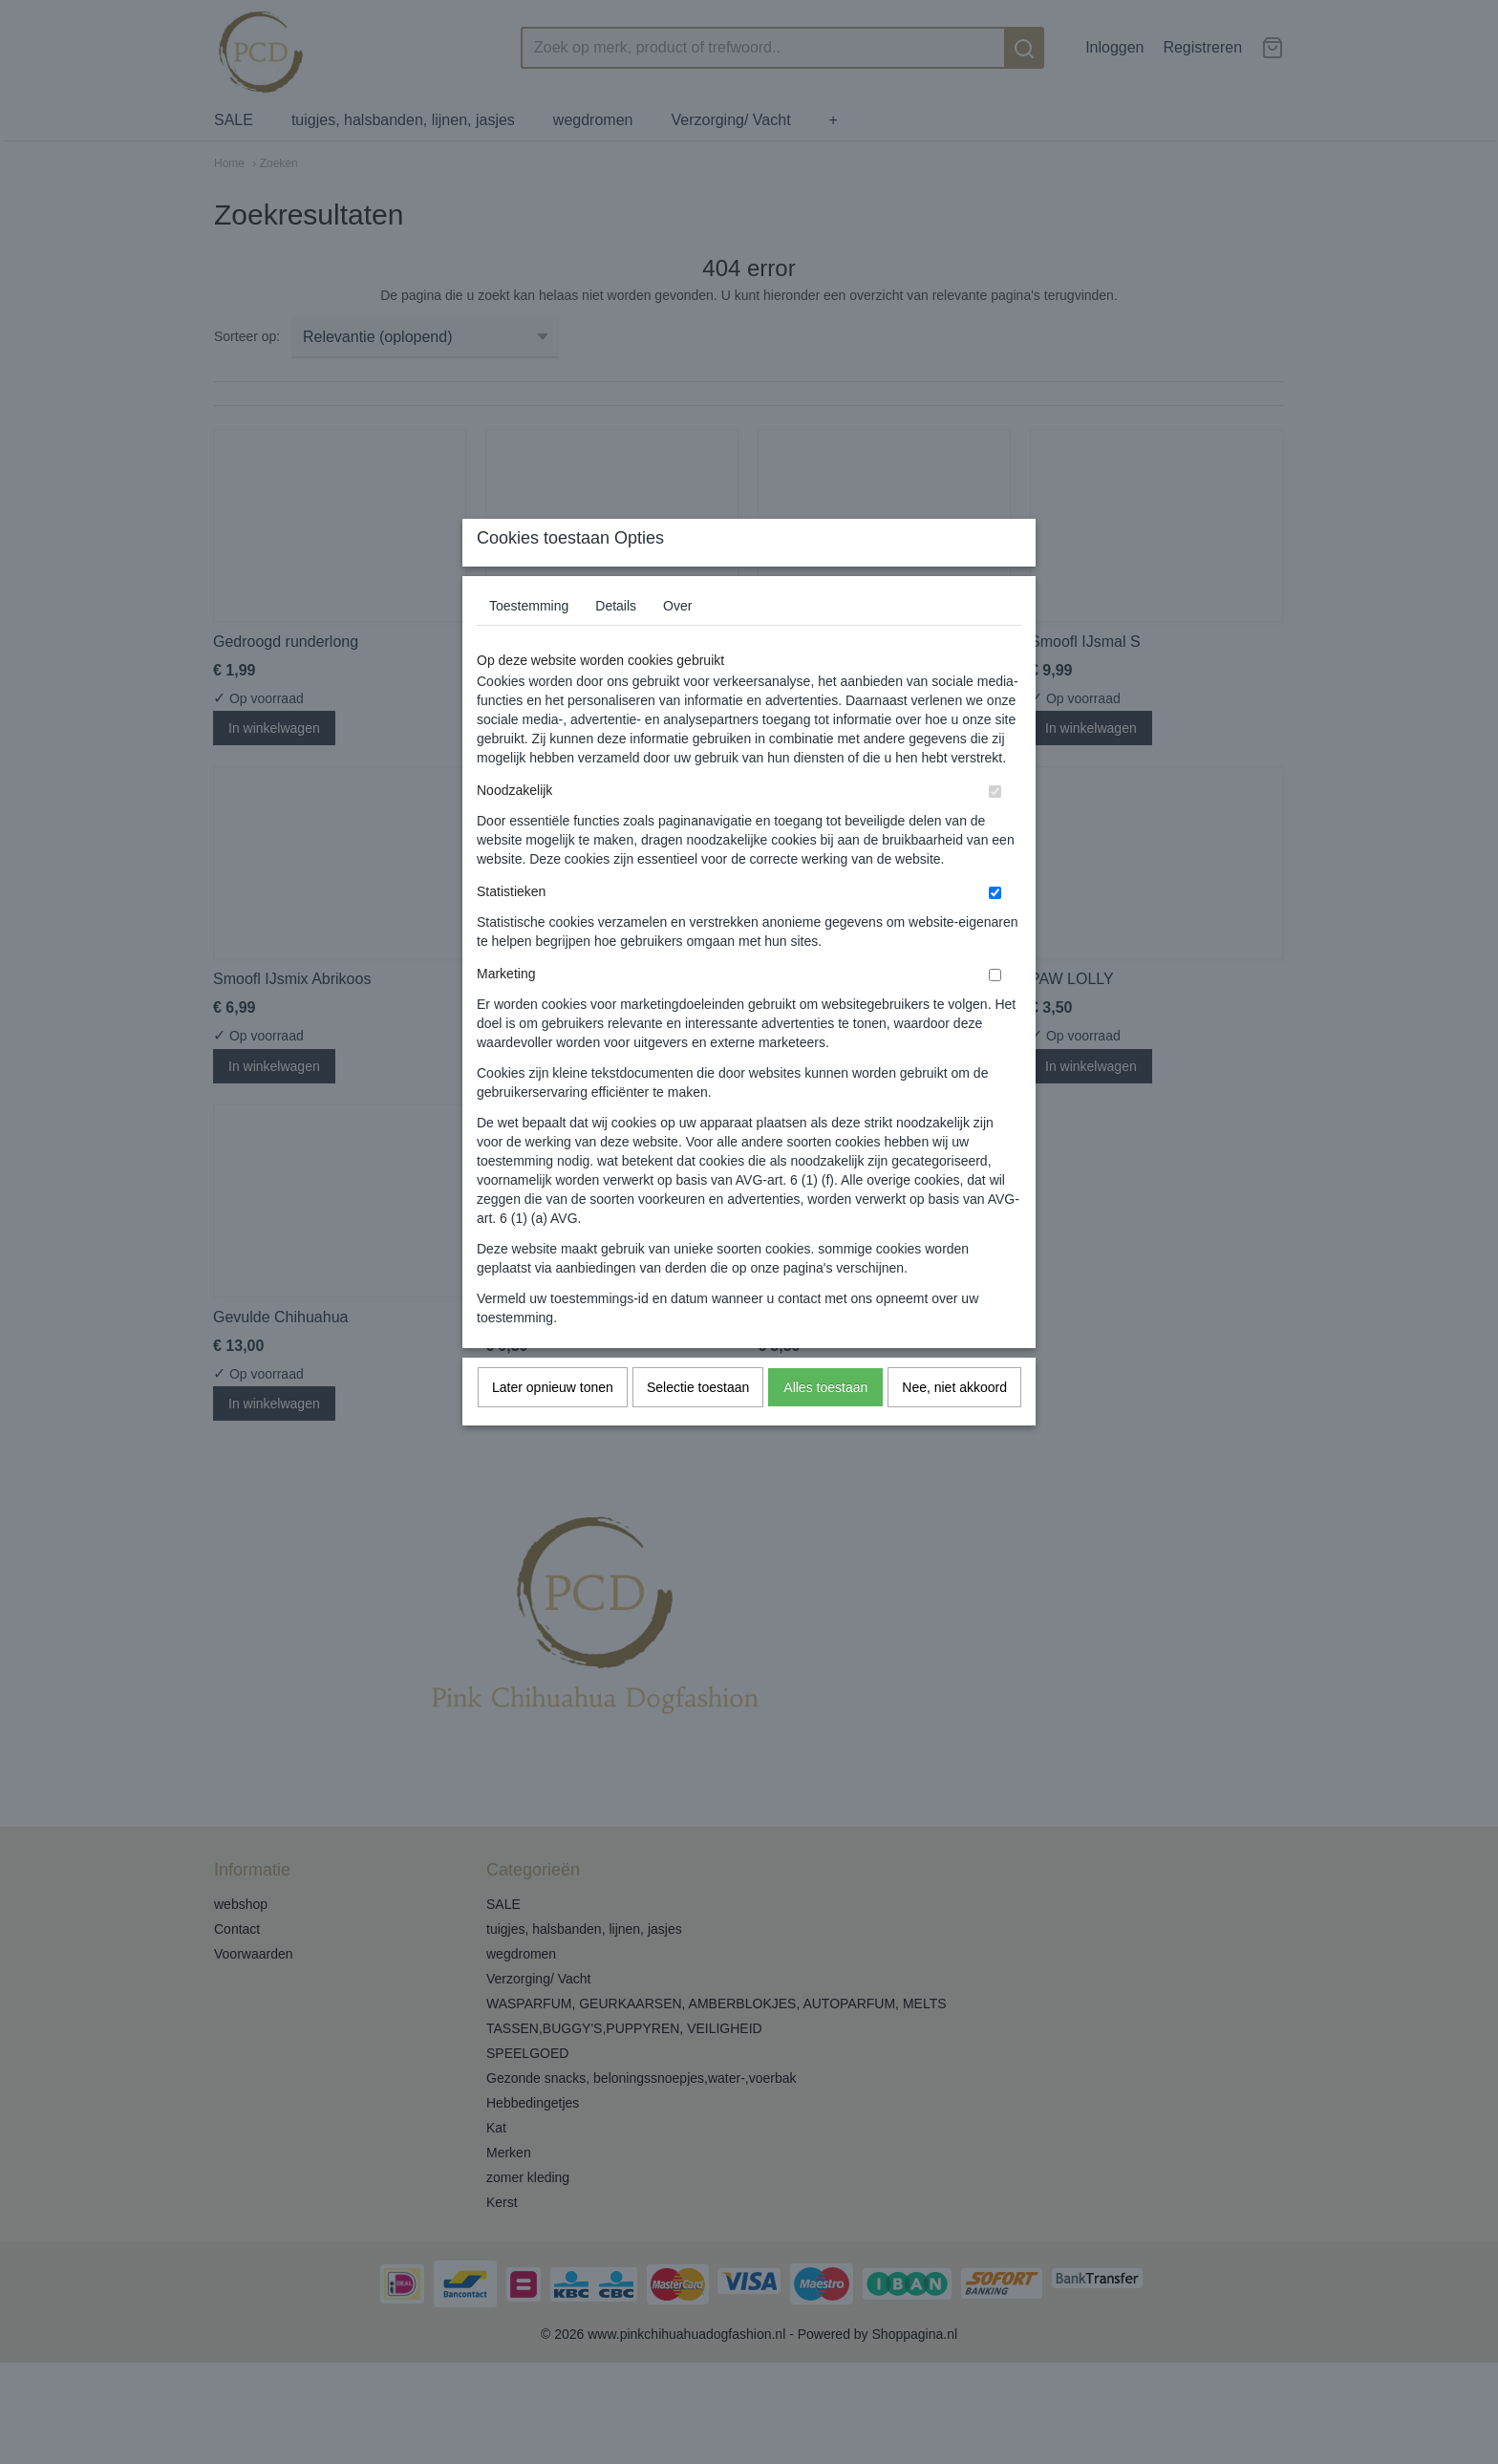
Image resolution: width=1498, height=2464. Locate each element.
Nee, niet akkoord (954, 1425)
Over (677, 644)
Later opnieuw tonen (552, 1425)
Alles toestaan (825, 1425)
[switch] (995, 830)
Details (615, 644)
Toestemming (528, 644)
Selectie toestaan (698, 1425)
